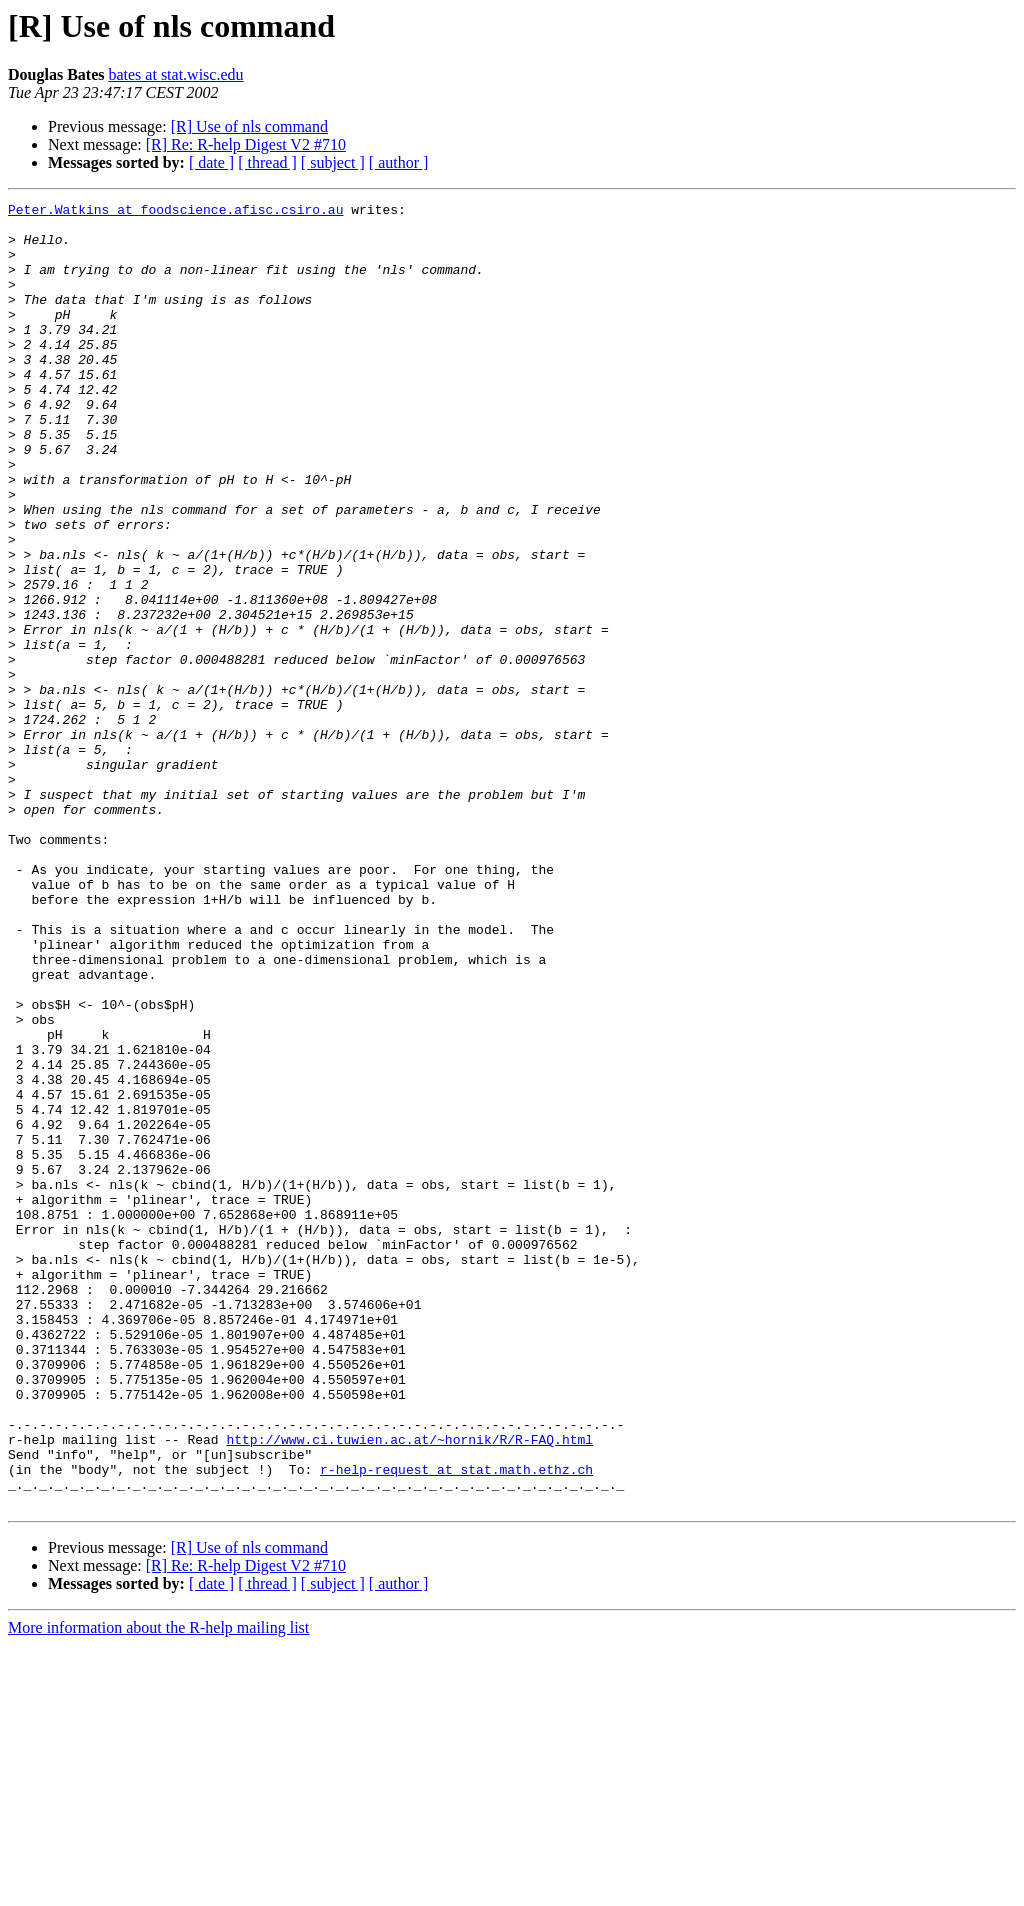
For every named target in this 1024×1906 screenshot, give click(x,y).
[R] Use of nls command (249, 126)
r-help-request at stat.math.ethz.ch (456, 1724)
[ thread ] (267, 162)
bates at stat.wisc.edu (175, 74)
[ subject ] (333, 162)
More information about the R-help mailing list (158, 1888)
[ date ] (211, 162)
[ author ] (399, 162)
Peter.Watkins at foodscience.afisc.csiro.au (175, 212)
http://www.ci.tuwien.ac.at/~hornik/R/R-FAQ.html (409, 1688)
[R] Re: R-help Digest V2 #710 (246, 144)
